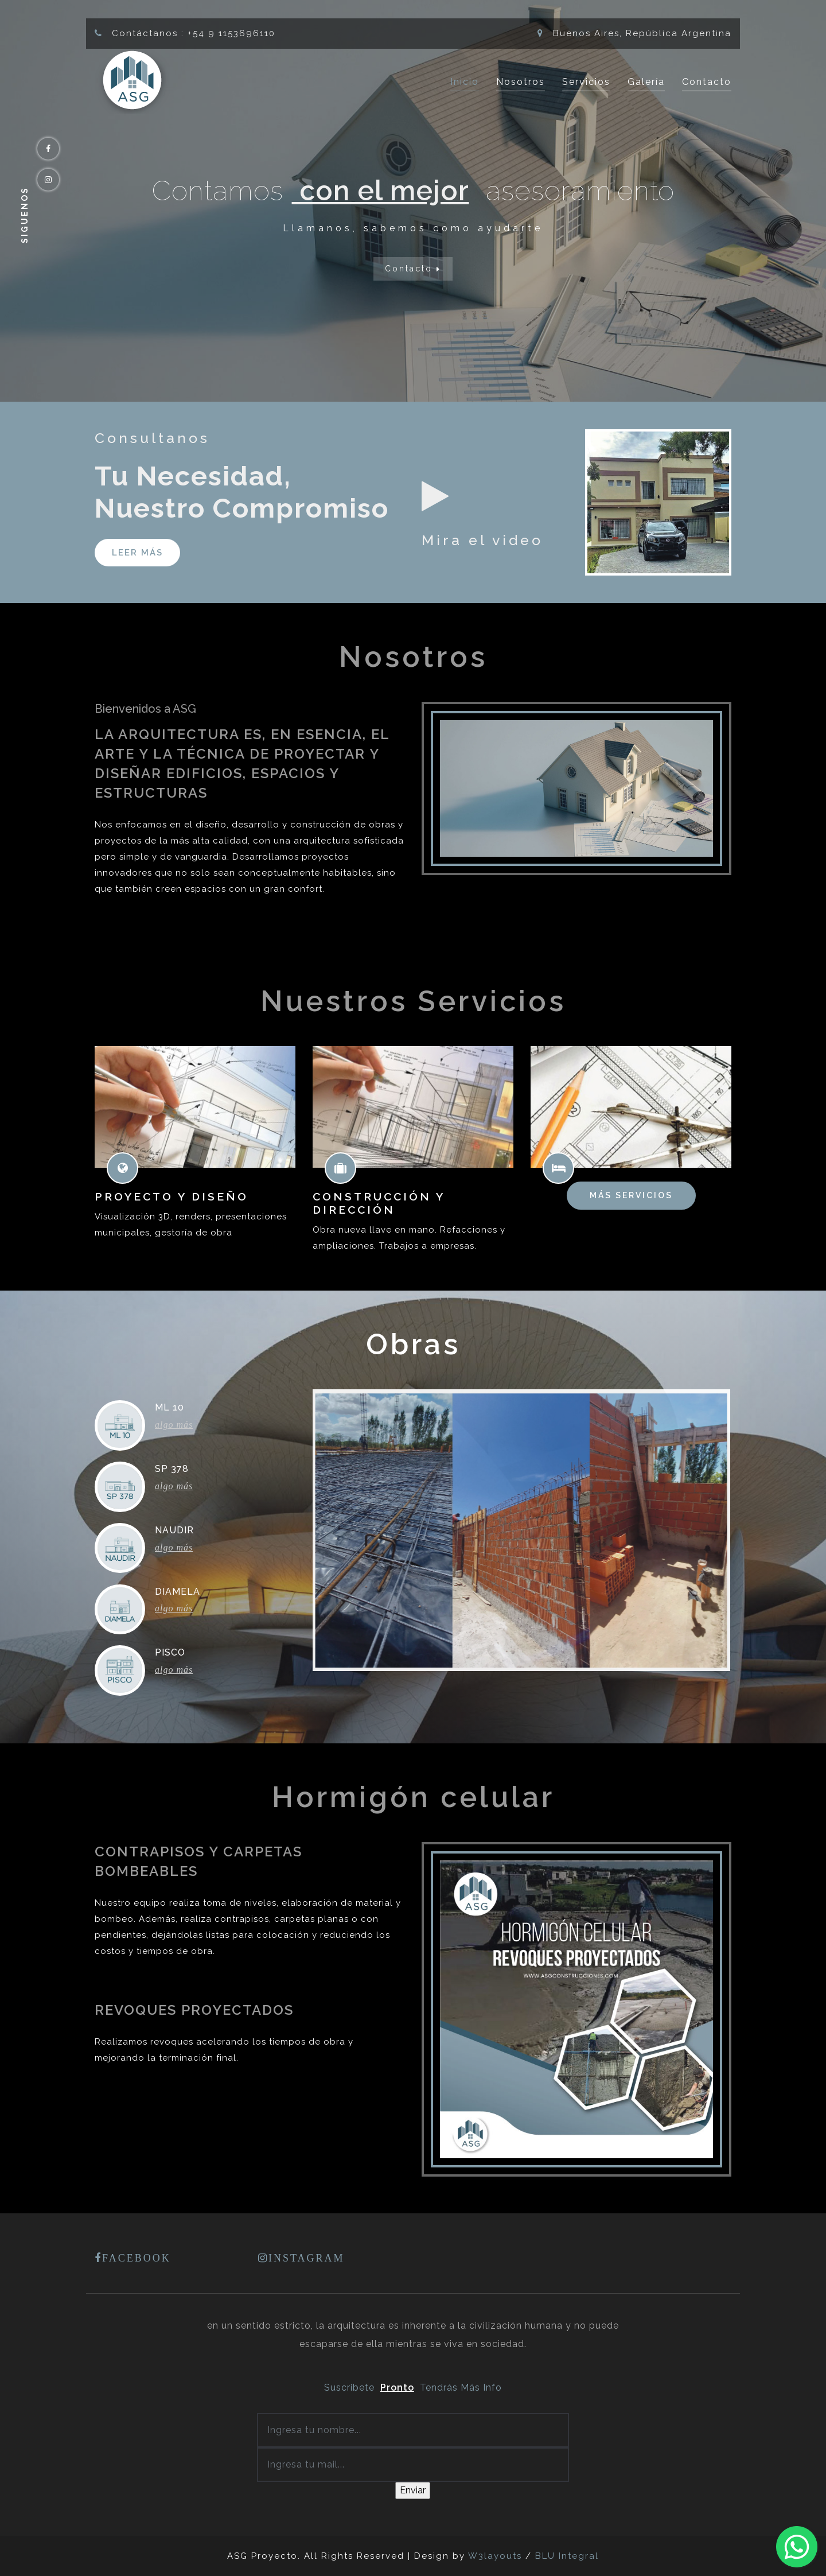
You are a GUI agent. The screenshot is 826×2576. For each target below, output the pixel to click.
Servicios (586, 81)
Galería (646, 81)
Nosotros (520, 81)
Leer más (137, 552)
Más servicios (631, 1195)
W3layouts (496, 2556)
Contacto (706, 81)
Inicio (464, 81)
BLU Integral (567, 2556)
